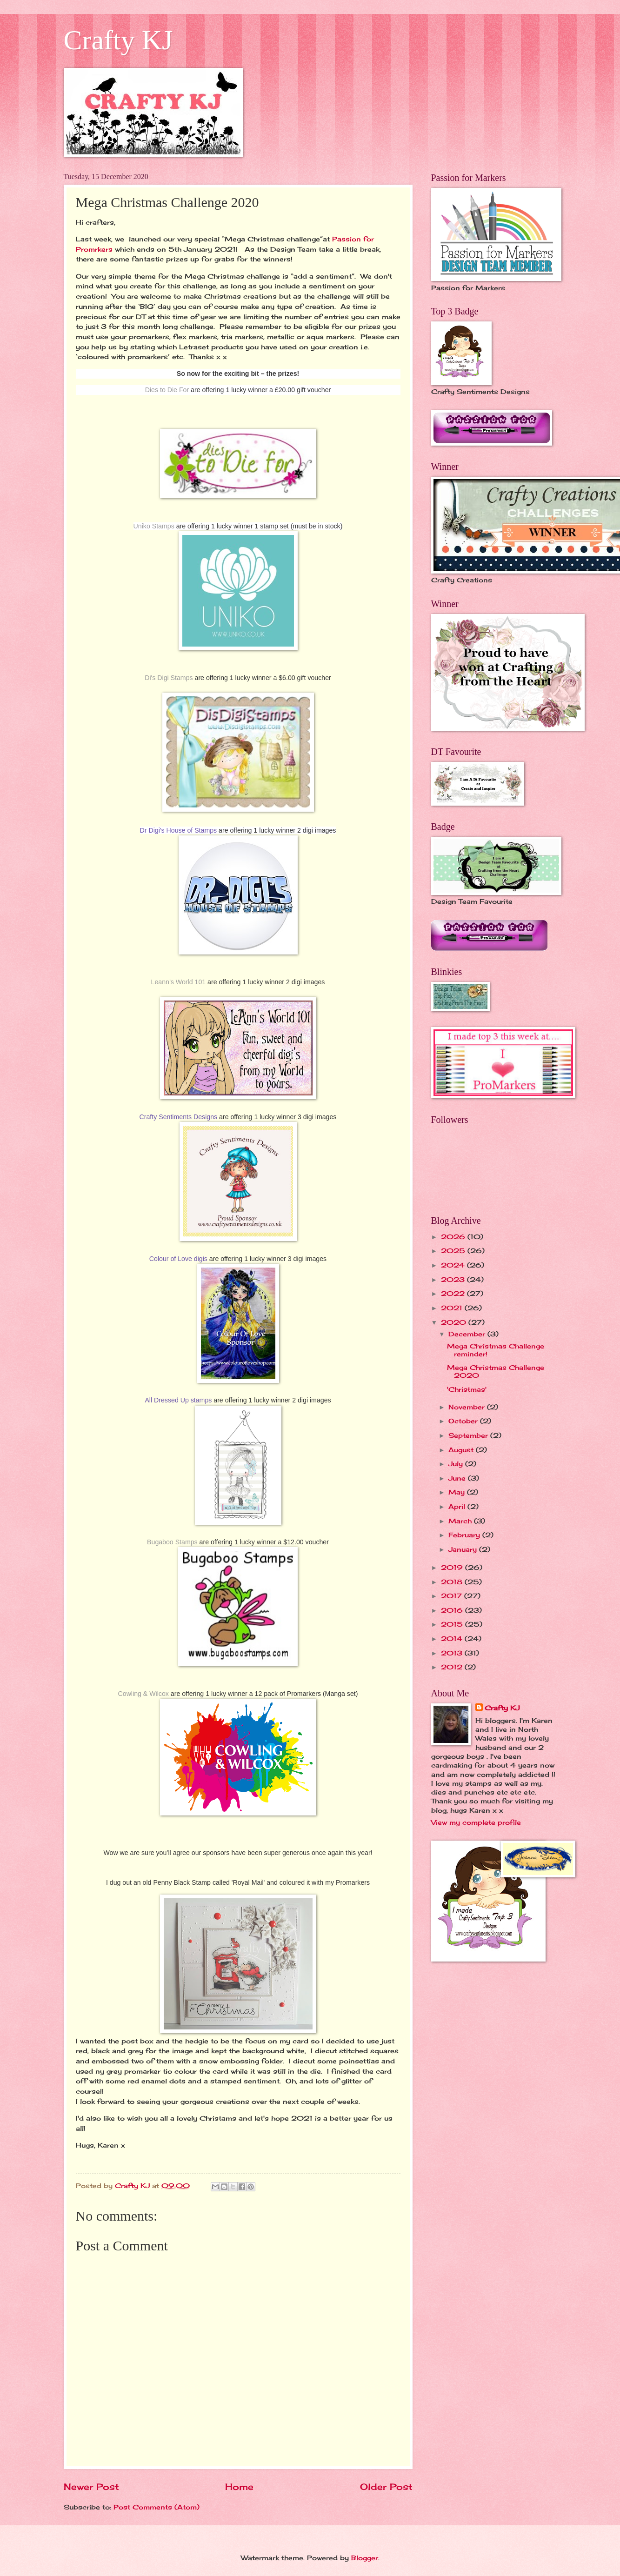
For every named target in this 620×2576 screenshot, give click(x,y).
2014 (453, 1638)
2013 (453, 1653)
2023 (454, 1279)
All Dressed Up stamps (178, 1400)
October (464, 1421)
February (465, 1535)
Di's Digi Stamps (169, 677)
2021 (453, 1308)
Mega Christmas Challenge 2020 (495, 1371)
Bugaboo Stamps (172, 1542)
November (467, 1407)
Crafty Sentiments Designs (179, 1117)
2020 (454, 1322)
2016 (453, 1610)
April (457, 1506)
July (456, 1464)
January (463, 1549)
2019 (453, 1567)
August (462, 1450)
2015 (453, 1624)
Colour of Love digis (178, 1258)
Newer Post (91, 2486)
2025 (454, 1251)
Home (239, 2486)
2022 (454, 1293)
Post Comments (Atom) (156, 2507)
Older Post (386, 2486)
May (457, 1492)
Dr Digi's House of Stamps (178, 830)
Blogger (364, 2558)
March (461, 1521)
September (469, 1435)
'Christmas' (467, 1389)
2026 (454, 1237)
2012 (453, 1667)
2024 (454, 1265)
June (458, 1478)
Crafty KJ (118, 40)
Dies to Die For (167, 390)
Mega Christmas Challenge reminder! (495, 1350)
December (467, 1334)
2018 (453, 1582)
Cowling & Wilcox (143, 1693)
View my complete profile (476, 1822)
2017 (452, 1596)
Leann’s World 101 (178, 982)
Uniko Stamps (153, 526)
